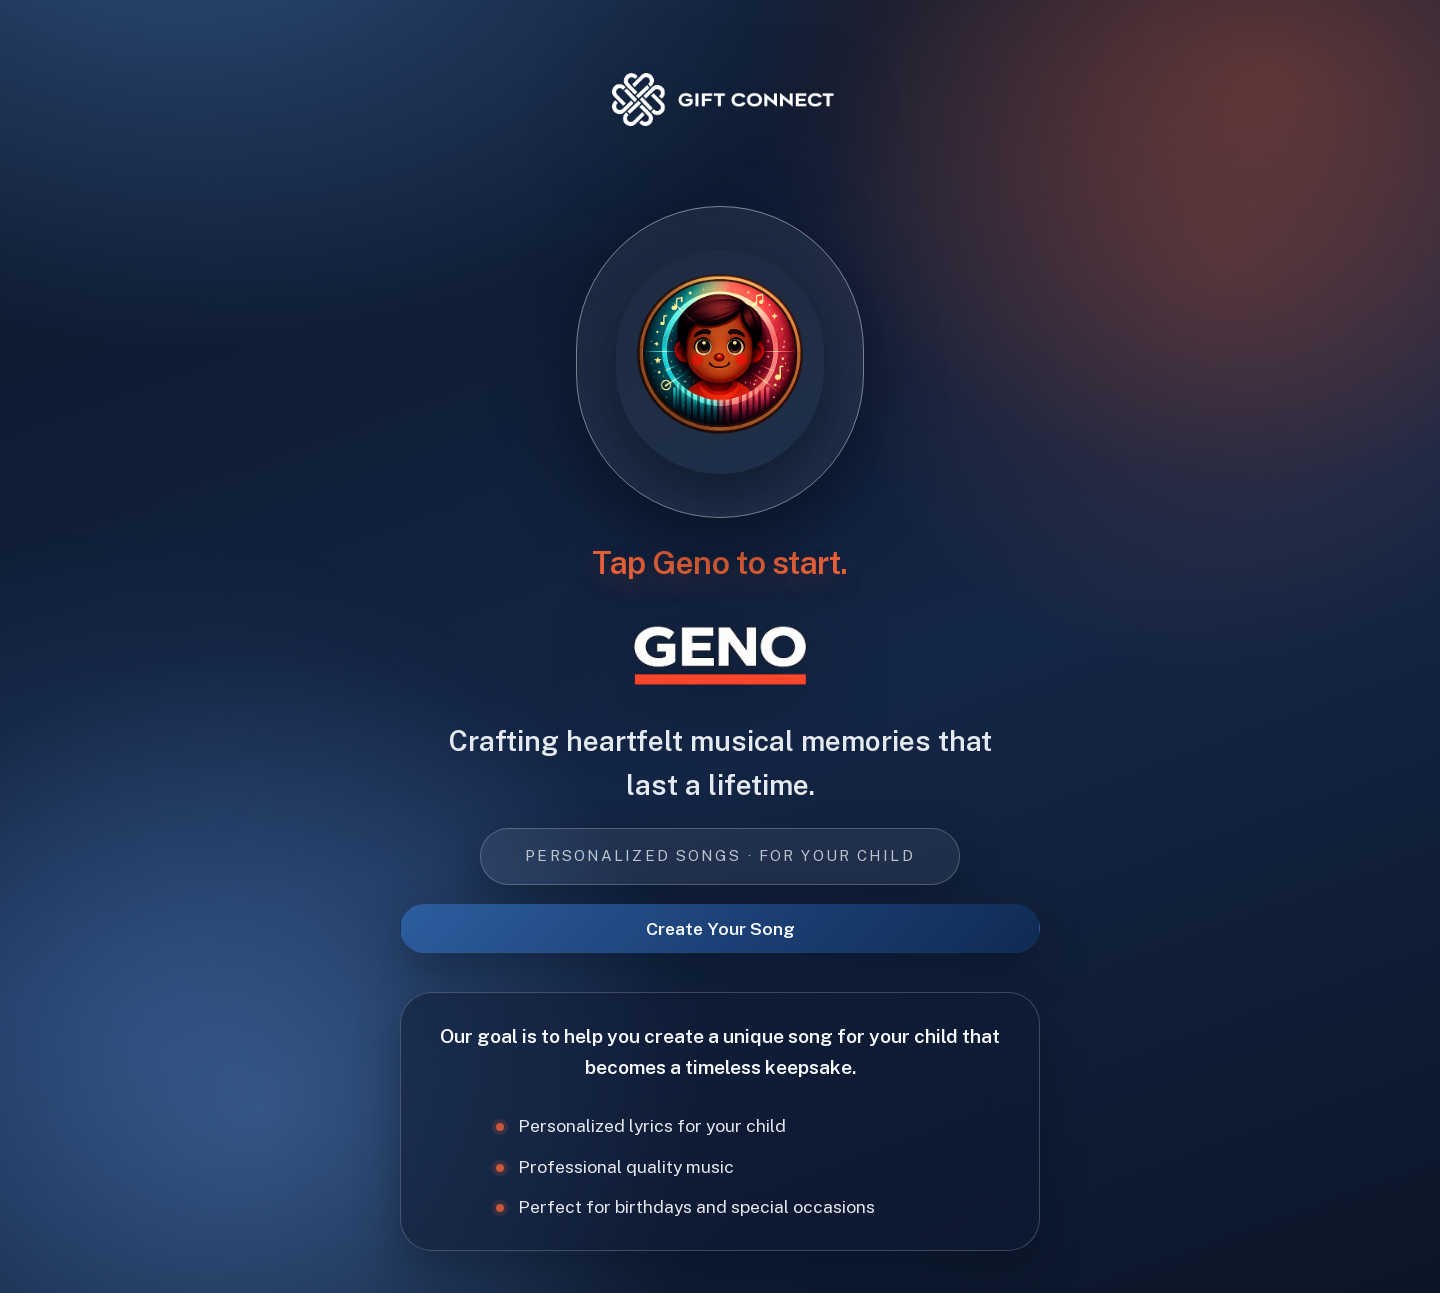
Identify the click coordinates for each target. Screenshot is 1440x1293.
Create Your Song (720, 928)
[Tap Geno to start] (720, 361)
